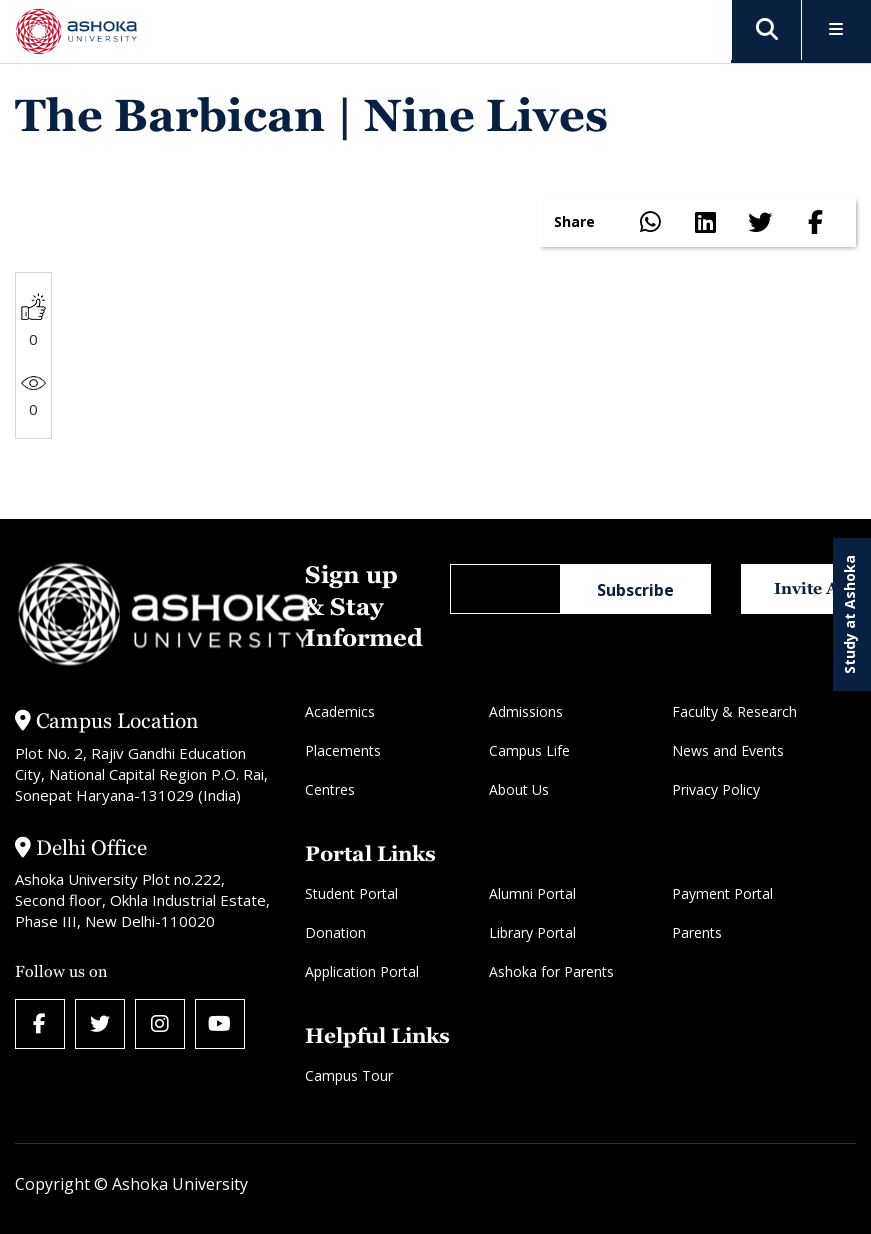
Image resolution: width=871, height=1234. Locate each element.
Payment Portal (722, 893)
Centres (330, 789)
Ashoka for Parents (551, 971)
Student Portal (351, 893)
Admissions (526, 711)
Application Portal (362, 971)
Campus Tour (349, 1075)
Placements (343, 750)
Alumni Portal (532, 893)
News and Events (728, 750)
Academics (340, 711)
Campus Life (529, 750)
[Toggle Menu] (836, 30)
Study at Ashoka (849, 614)
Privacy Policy (716, 789)
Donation (335, 932)
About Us (519, 789)
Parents (697, 932)
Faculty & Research (734, 711)
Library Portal (532, 932)
